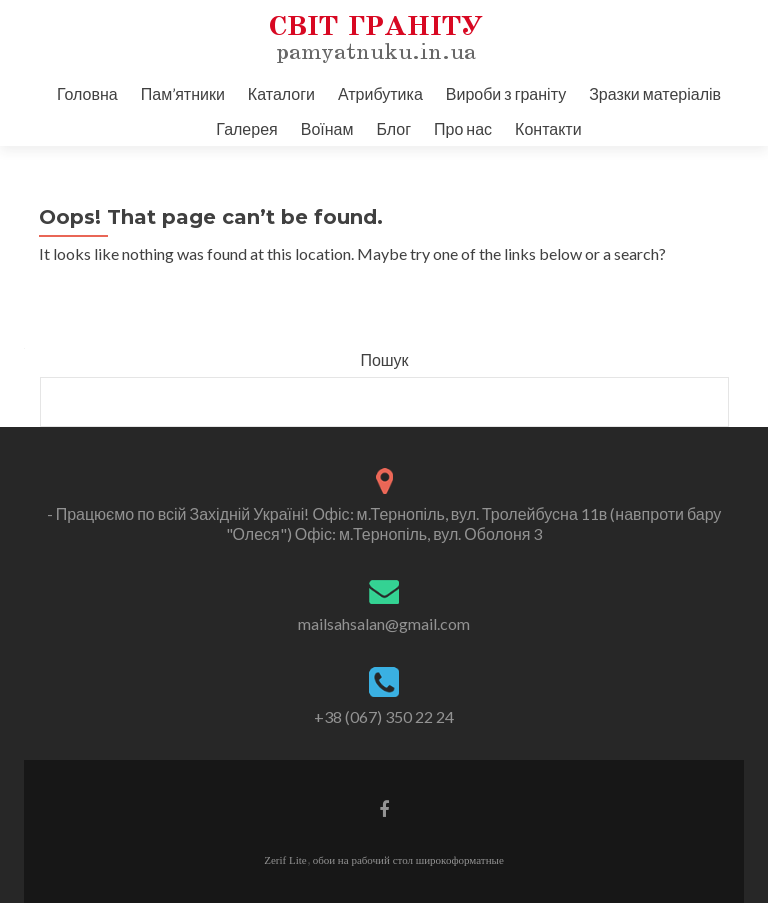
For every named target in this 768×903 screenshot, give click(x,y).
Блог (393, 128)
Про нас (463, 128)
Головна (87, 93)
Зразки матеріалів (655, 93)
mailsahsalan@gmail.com (384, 623)
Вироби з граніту (506, 93)
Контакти (548, 128)
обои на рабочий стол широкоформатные (408, 860)
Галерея (246, 128)
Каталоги (281, 93)
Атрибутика (380, 93)
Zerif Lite (285, 860)
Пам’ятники (183, 93)
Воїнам (327, 128)
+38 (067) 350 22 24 (384, 716)
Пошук (384, 359)
